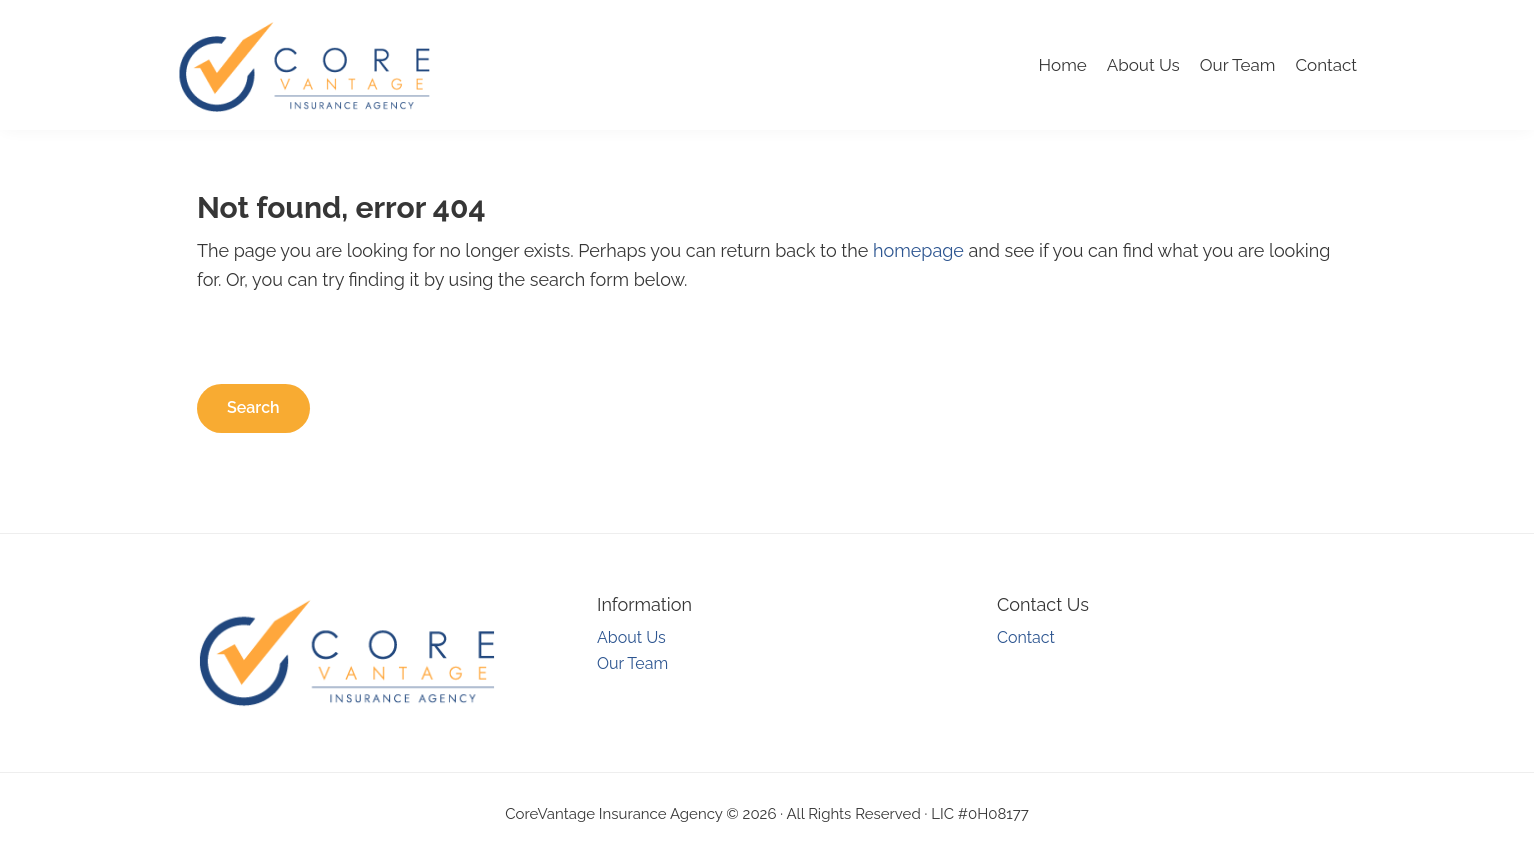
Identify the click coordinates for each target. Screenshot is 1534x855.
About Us (1143, 65)
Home (1063, 65)
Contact (1326, 65)
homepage (918, 250)
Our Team (1238, 65)
